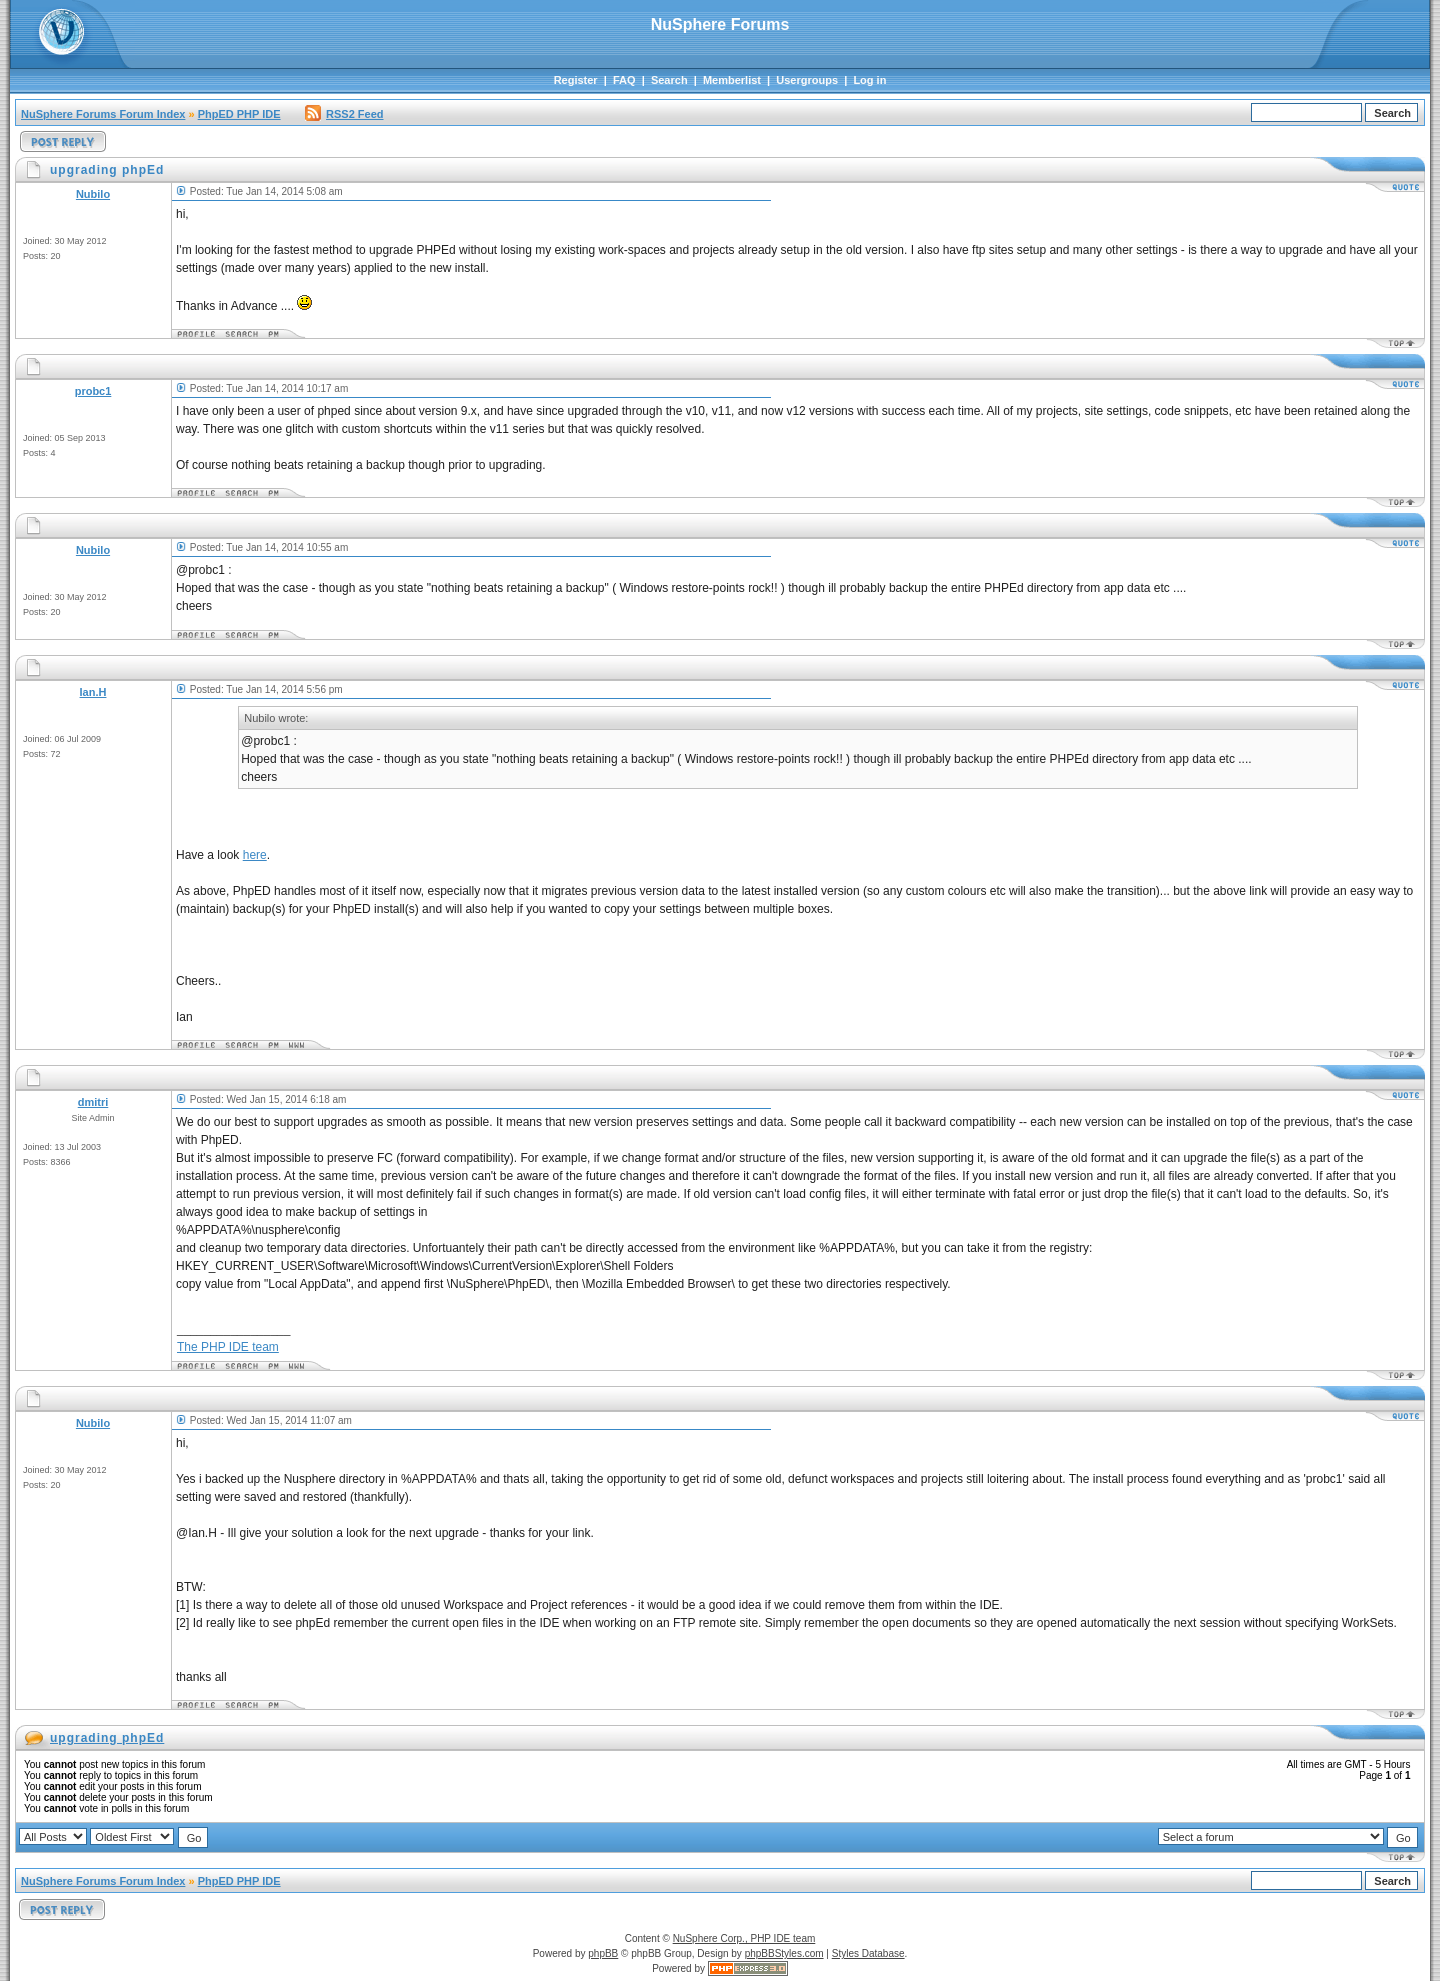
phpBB (603, 1953)
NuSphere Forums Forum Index (103, 114)
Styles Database (868, 1953)
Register (576, 80)
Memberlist (732, 80)
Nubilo (93, 194)
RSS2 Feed (344, 114)
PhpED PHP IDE (239, 114)
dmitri (93, 1102)
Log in (869, 80)
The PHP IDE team (228, 1347)
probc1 (93, 391)
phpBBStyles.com (784, 1953)
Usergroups (807, 80)
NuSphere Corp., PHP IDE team (744, 1938)
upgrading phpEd (107, 1738)
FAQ (624, 80)
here (255, 855)
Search (669, 80)
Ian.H (93, 692)
